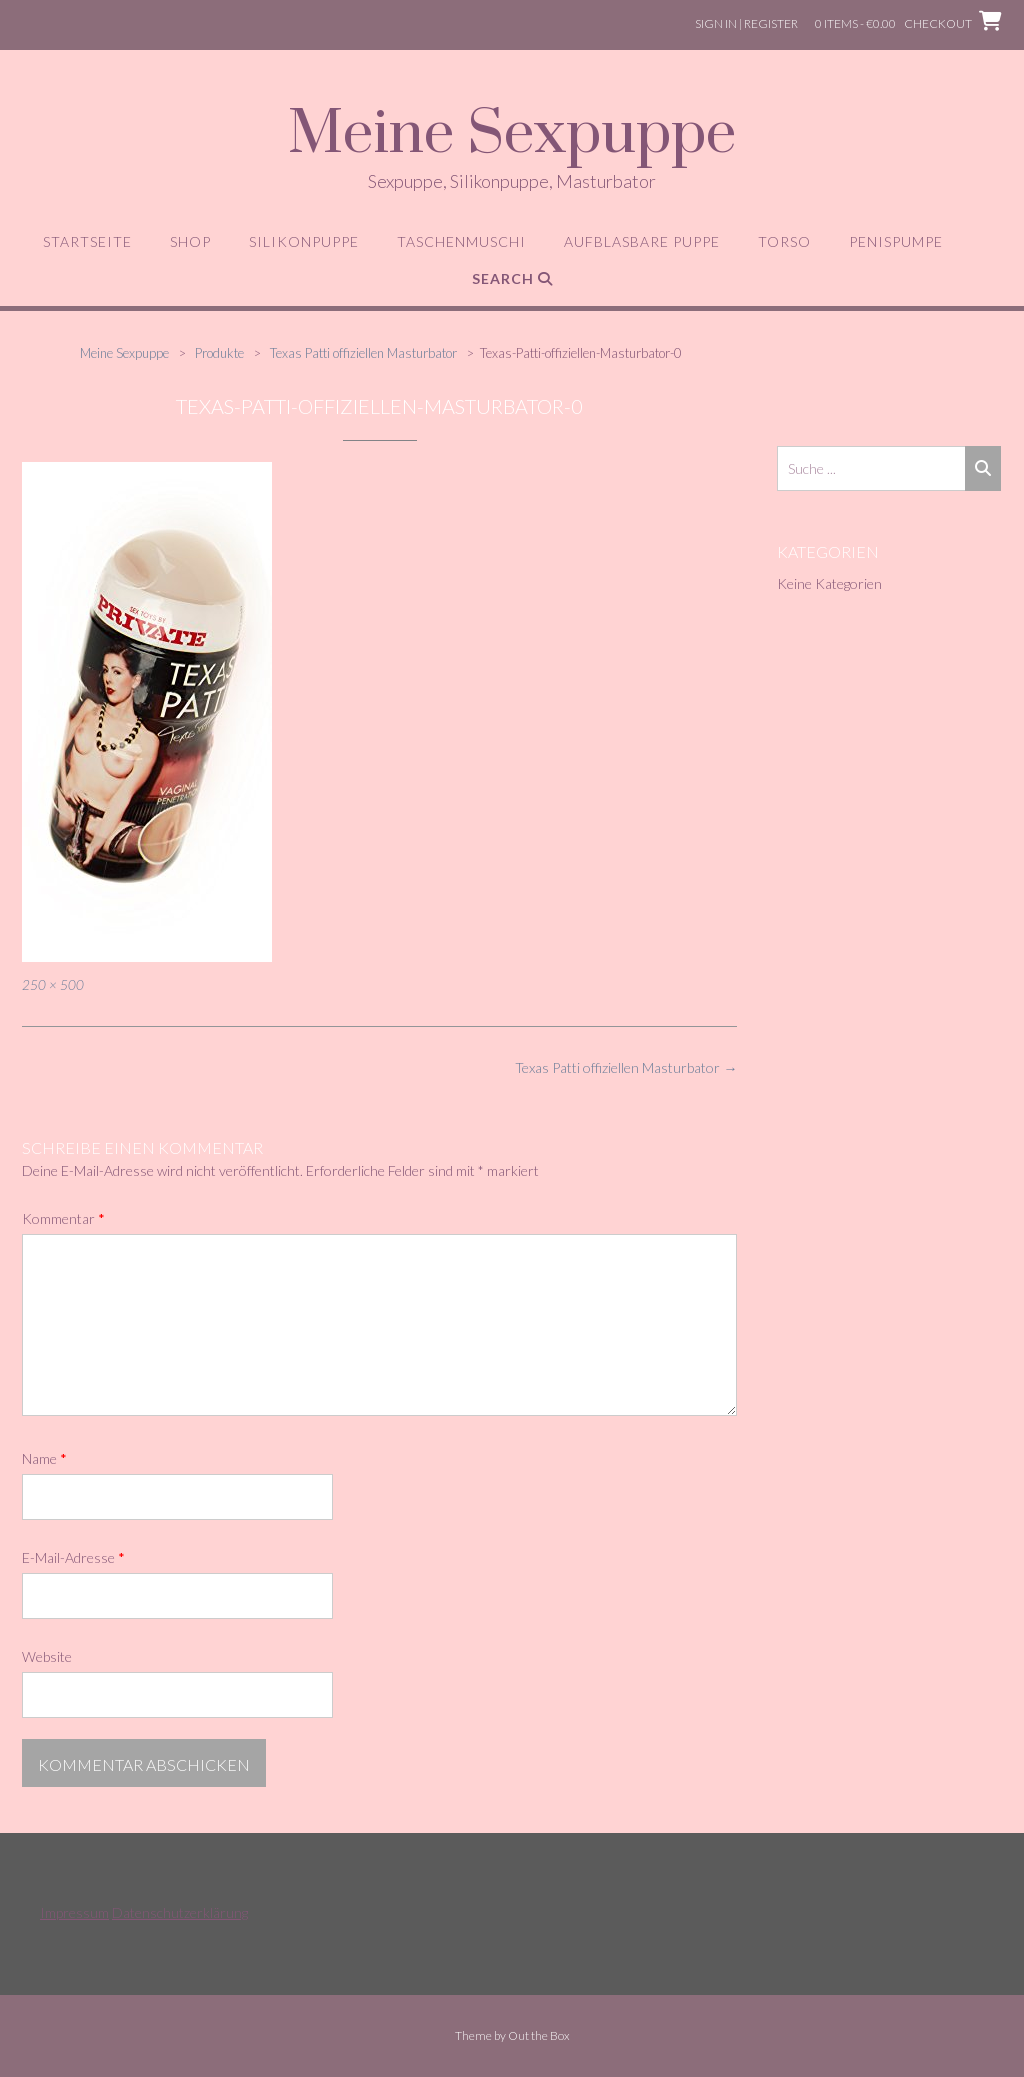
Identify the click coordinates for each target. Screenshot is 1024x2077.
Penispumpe (896, 241)
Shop (190, 241)
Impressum (74, 1912)
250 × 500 (53, 985)
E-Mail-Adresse (73, 1557)
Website (47, 1656)
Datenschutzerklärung (180, 1912)
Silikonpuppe (304, 241)
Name (44, 1458)
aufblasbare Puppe (642, 241)
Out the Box (539, 2035)
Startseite (87, 241)
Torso (784, 241)
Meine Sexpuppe (512, 135)
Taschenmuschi (461, 241)
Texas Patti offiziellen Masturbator (626, 1067)
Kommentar (63, 1218)
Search (512, 278)
